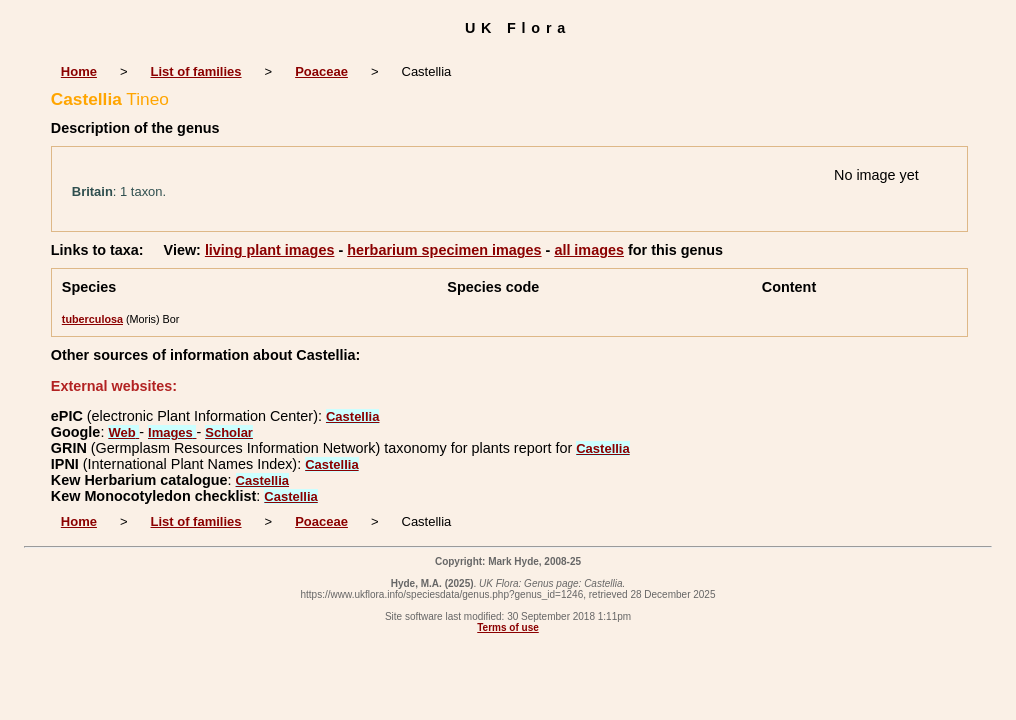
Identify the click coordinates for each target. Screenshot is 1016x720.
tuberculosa (92, 319)
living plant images (270, 250)
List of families (196, 71)
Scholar (229, 432)
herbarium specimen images (444, 250)
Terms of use (508, 627)
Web (123, 432)
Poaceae (321, 71)
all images (589, 250)
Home (79, 71)
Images (172, 432)
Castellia (352, 416)
